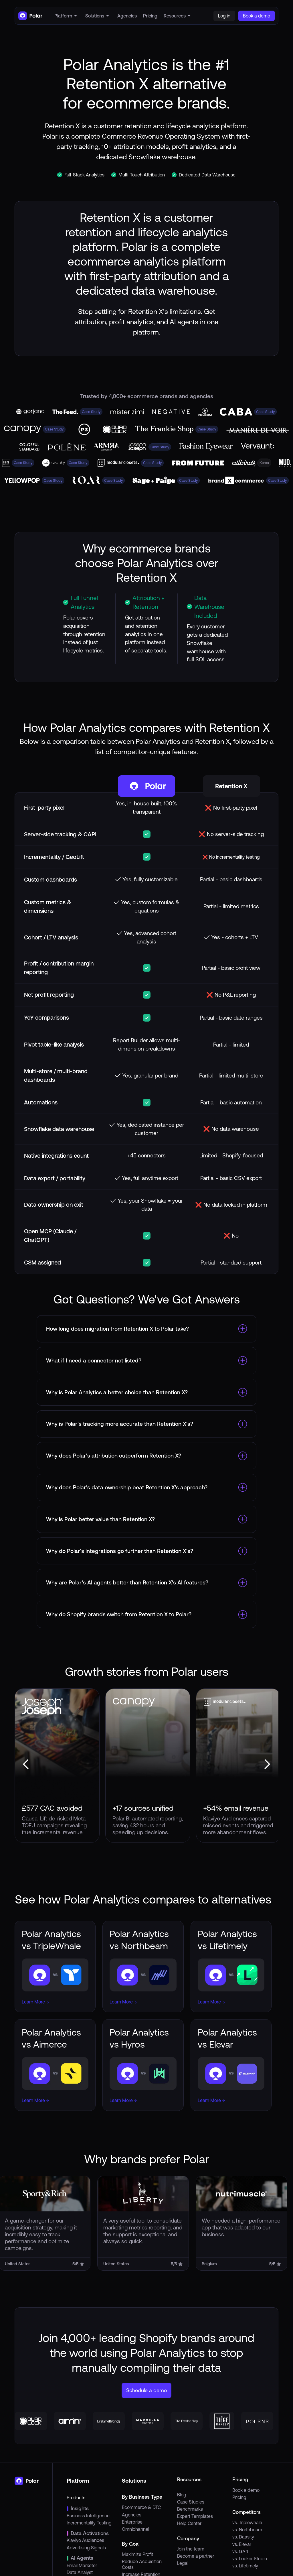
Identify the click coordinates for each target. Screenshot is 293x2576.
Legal (182, 2563)
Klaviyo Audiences (85, 2540)
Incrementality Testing (89, 2522)
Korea (264, 463)
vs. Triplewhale (247, 2522)
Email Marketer (82, 2565)
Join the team (190, 2548)
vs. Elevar (241, 2544)
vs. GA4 (240, 2551)
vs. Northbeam (247, 2529)
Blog (181, 2494)
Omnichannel (135, 2529)
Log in (224, 15)
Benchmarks (190, 2509)
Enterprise (132, 2521)
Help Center (189, 2523)
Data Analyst (80, 2572)
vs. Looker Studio (249, 2558)
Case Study (91, 412)
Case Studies (190, 2501)
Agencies (131, 2514)
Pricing (239, 2497)
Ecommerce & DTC (141, 2507)
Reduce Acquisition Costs (142, 2564)
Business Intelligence (88, 2515)
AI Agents (82, 2558)
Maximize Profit (137, 2554)
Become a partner (195, 2556)
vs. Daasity (243, 2536)
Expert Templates (195, 2516)
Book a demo (246, 2490)
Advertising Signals (86, 2547)
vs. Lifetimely (245, 2565)
